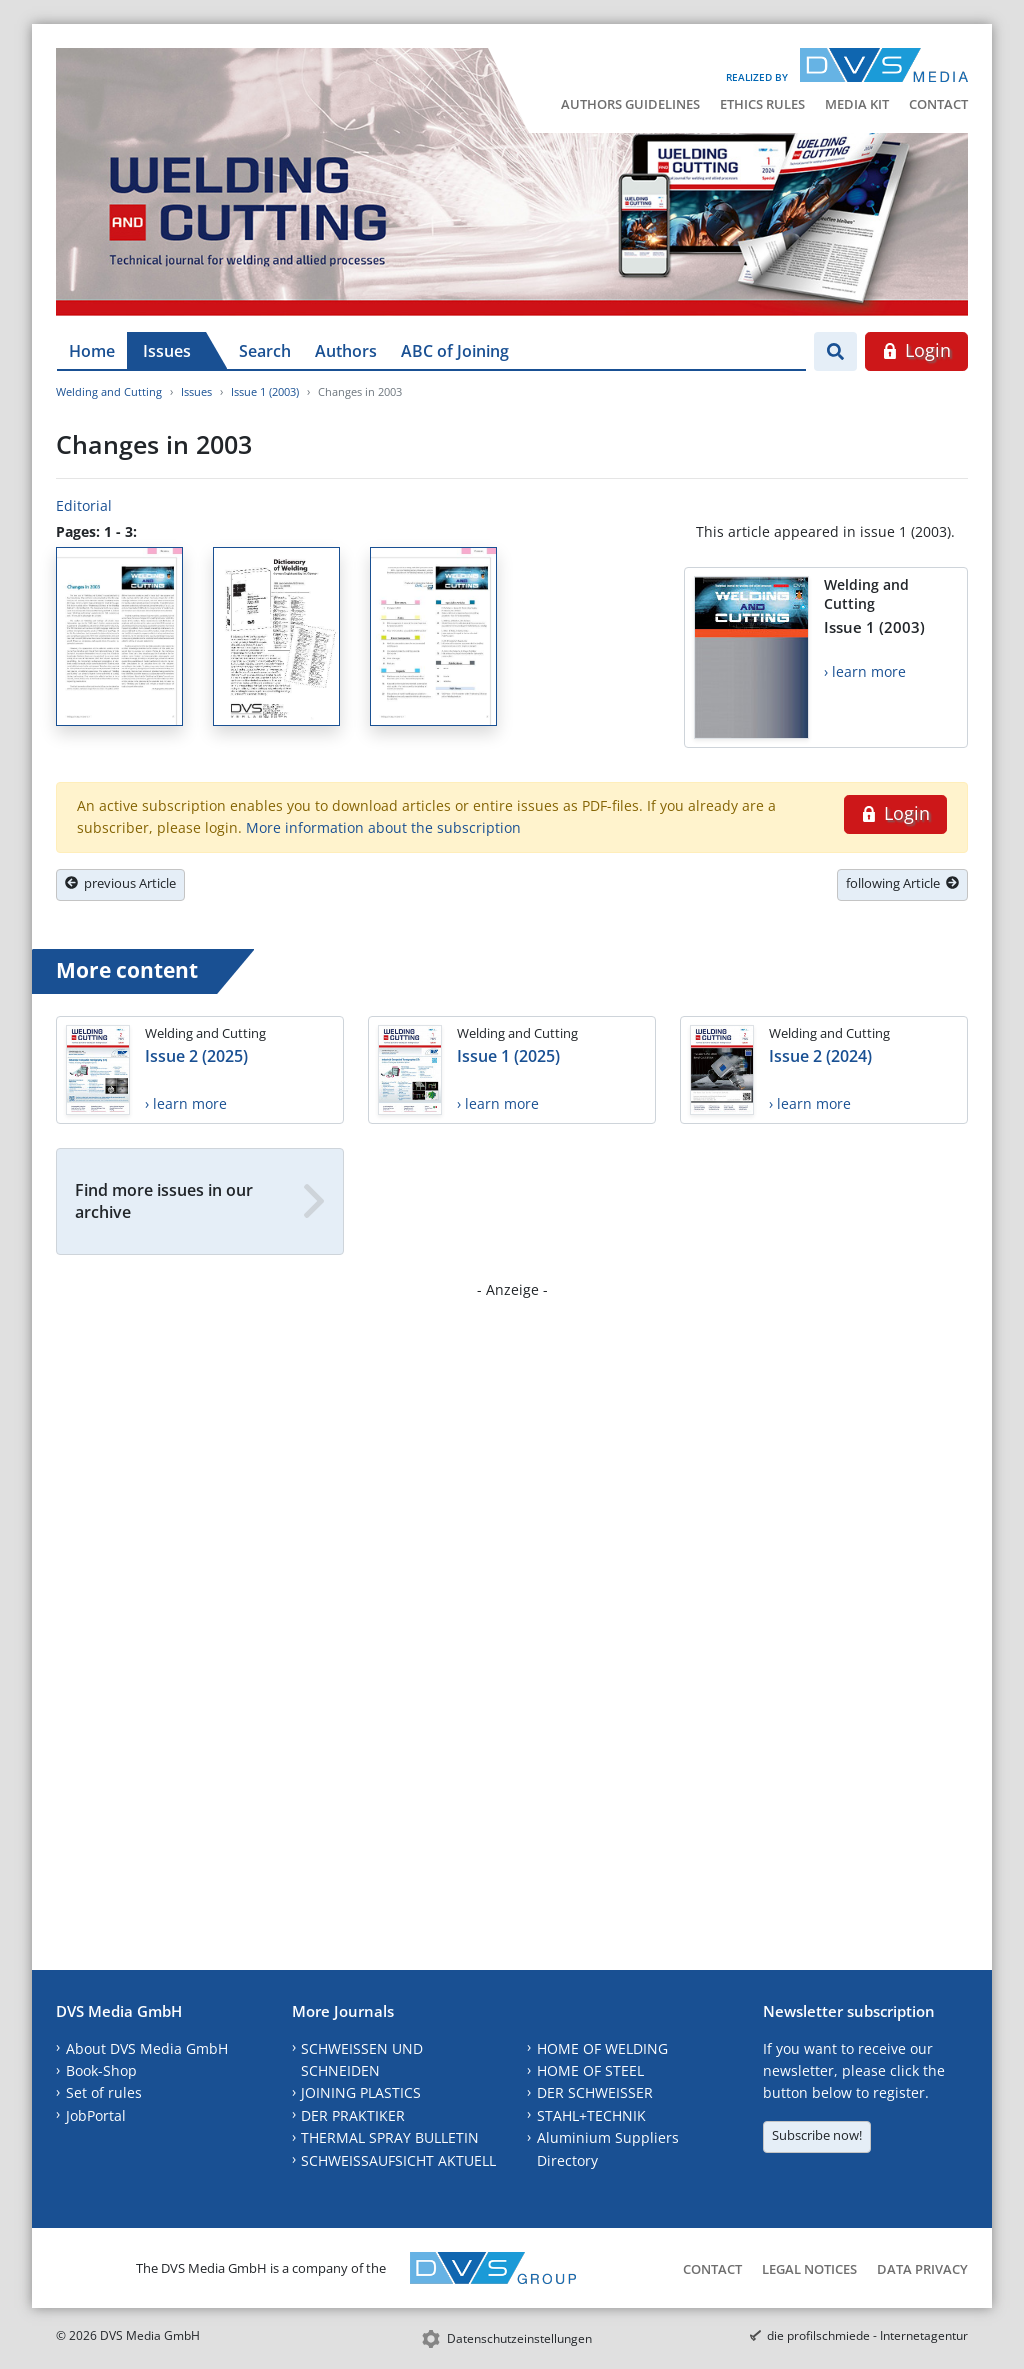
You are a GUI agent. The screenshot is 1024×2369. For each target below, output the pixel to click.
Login (916, 350)
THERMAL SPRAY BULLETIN (390, 2137)
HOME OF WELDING (602, 2048)
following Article (902, 883)
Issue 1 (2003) (265, 391)
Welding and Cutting (109, 391)
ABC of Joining (455, 351)
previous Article (120, 883)
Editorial (84, 505)
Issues (167, 351)
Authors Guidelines (630, 104)
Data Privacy (922, 2269)
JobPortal (96, 2115)
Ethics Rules (762, 104)
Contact (938, 104)
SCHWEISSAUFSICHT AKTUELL (398, 2160)
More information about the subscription (383, 827)
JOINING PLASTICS (361, 2092)
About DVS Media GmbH (147, 2048)
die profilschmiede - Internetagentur (867, 2335)
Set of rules (104, 2092)
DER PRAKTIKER (353, 2115)
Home (92, 351)
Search (265, 351)
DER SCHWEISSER (595, 2092)
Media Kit (857, 104)
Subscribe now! (817, 2135)
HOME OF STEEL (590, 2070)
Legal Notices (809, 2269)
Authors (346, 351)
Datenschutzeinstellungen (519, 2338)
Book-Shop (101, 2070)
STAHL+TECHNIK (591, 2115)
